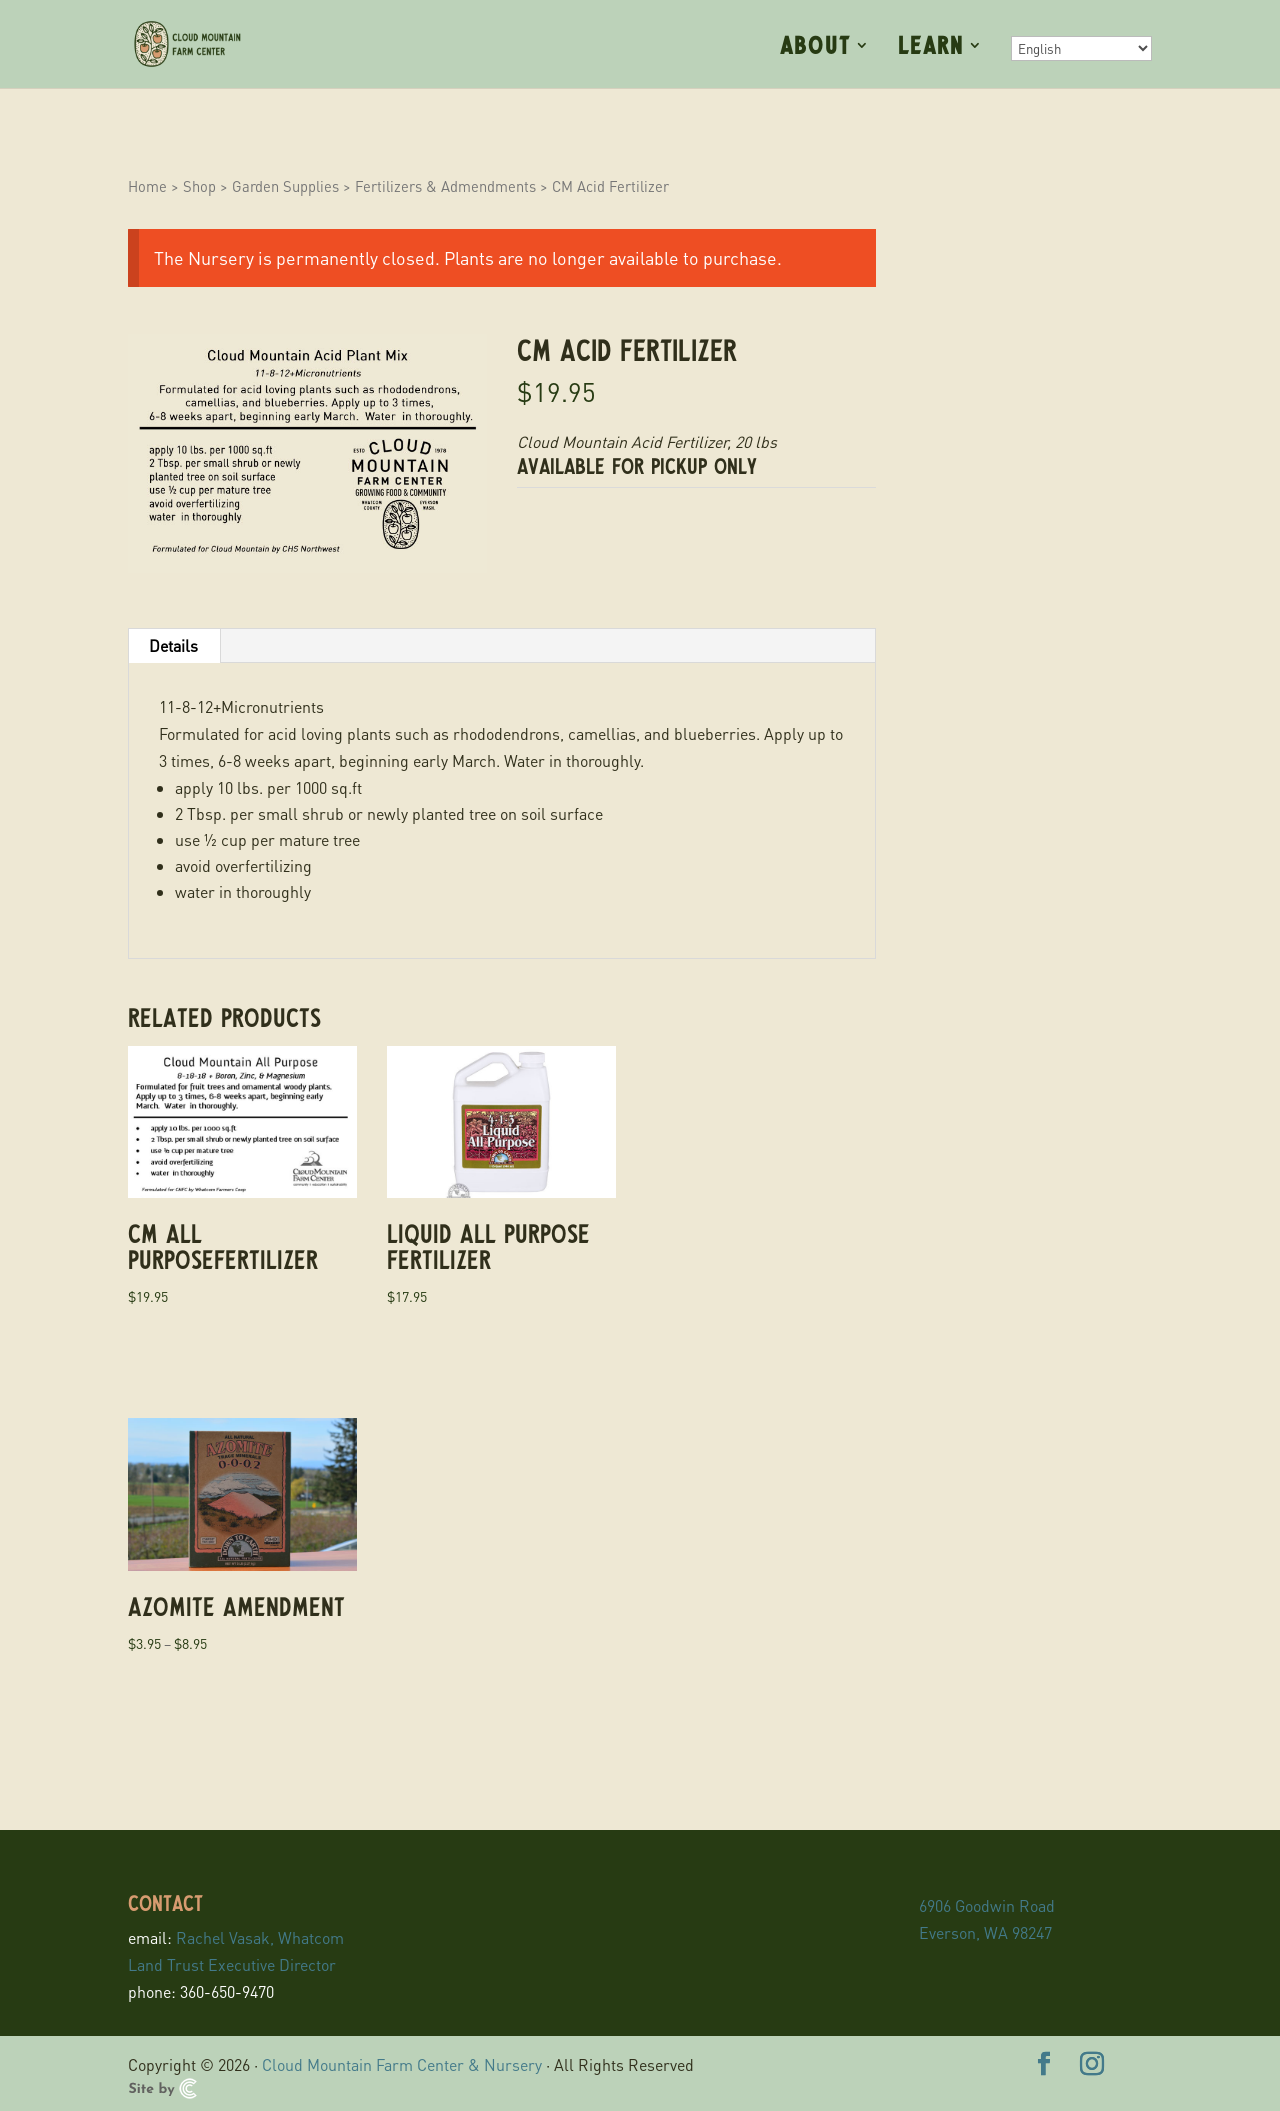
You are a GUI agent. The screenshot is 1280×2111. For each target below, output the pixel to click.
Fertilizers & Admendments (445, 186)
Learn (931, 47)
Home (147, 186)
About (815, 47)
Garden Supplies (285, 186)
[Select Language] (1081, 48)
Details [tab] (173, 645)
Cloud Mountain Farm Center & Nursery (402, 2064)
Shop (199, 186)
